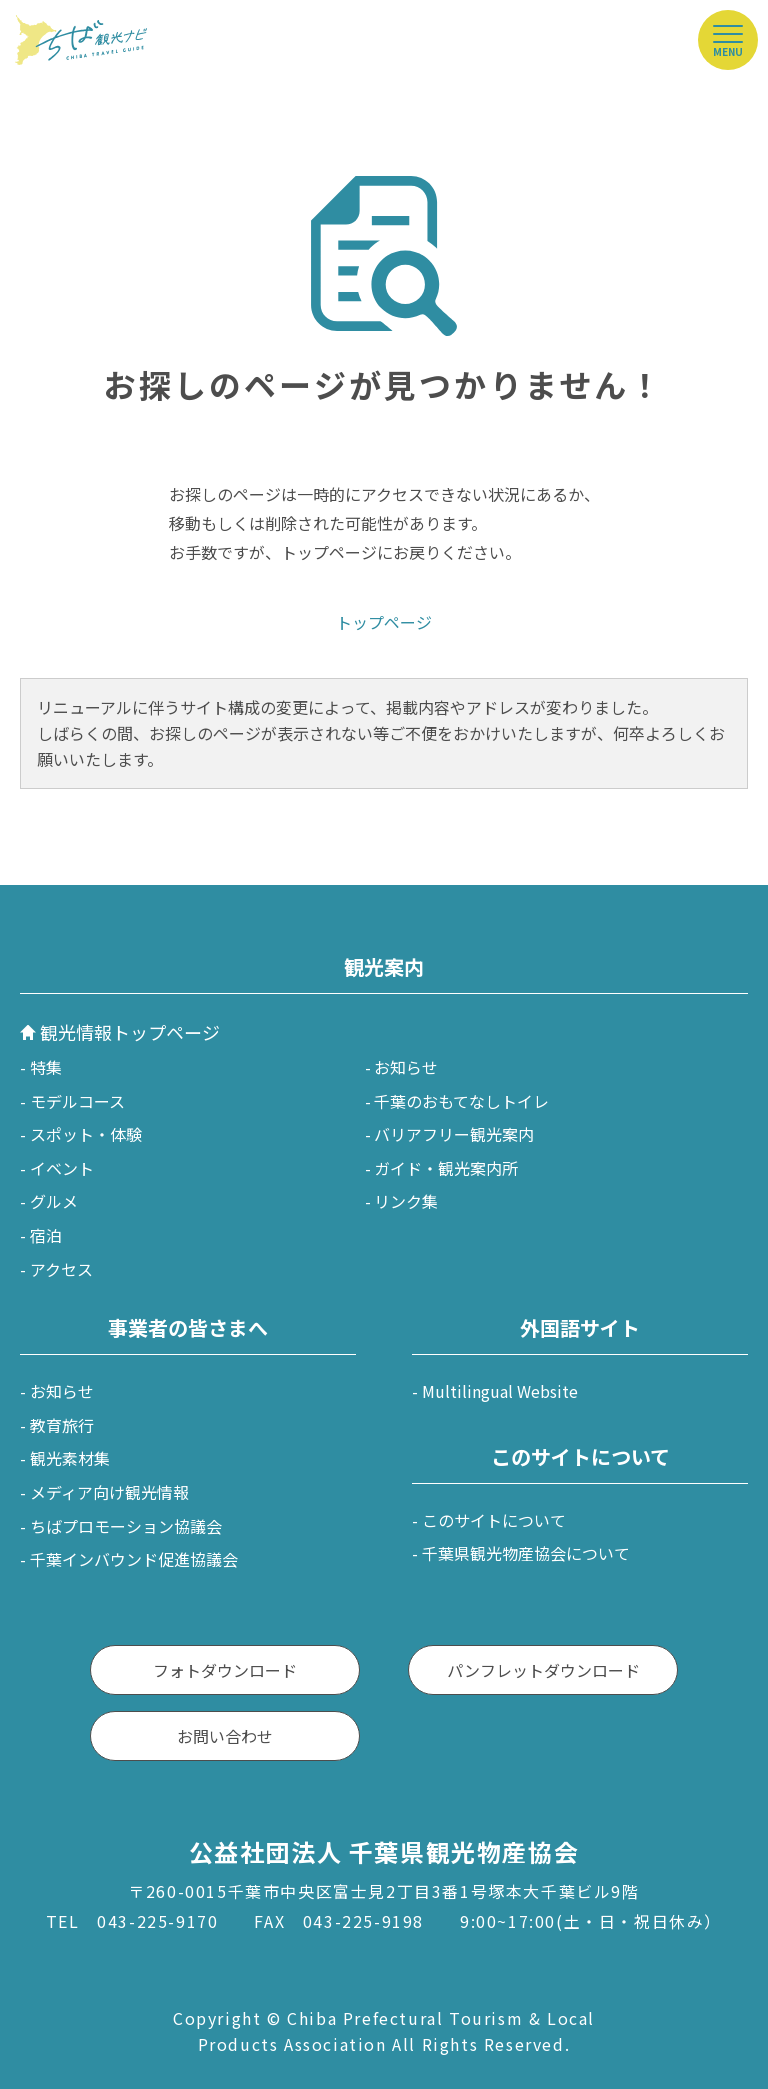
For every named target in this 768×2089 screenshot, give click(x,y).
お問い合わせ (225, 1736)
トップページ (384, 622)
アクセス (61, 1269)
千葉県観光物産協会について (526, 1553)
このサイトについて (494, 1520)
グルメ (54, 1201)
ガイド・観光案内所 (446, 1168)
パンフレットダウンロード (543, 1670)
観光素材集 (70, 1458)
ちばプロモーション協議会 (126, 1526)
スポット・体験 (86, 1134)
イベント (62, 1168)
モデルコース (77, 1101)
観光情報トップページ (130, 1032)
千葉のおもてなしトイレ (461, 1101)
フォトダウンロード (225, 1670)
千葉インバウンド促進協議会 (134, 1559)
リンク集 (406, 1201)
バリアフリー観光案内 (454, 1134)
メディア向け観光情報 (109, 1492)
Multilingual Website (500, 1391)
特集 (46, 1067)
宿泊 (46, 1235)
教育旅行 (62, 1425)
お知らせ (406, 1067)
